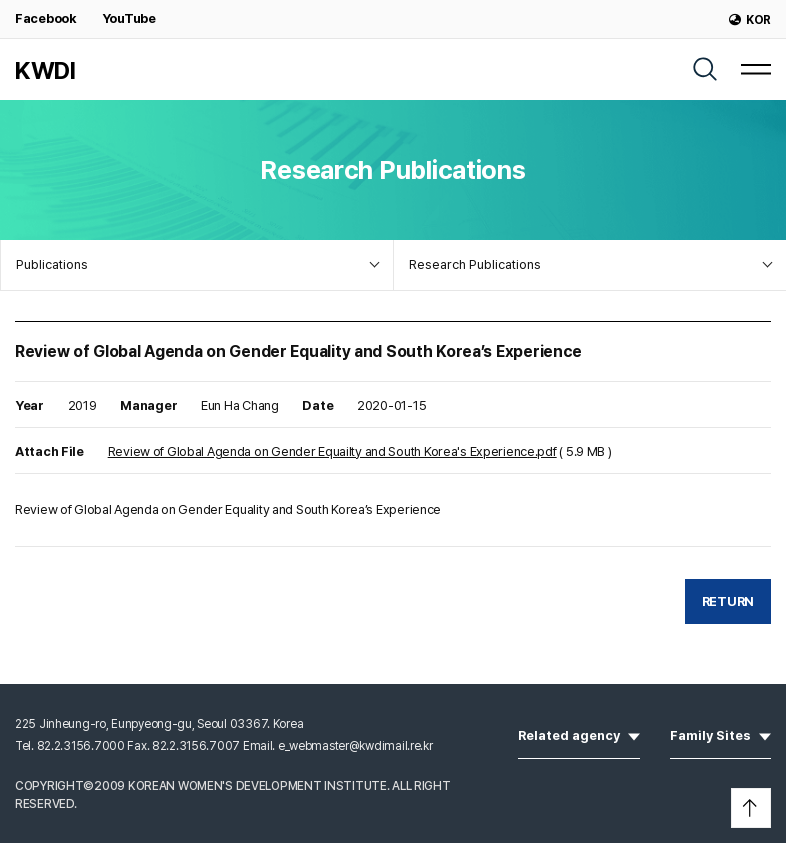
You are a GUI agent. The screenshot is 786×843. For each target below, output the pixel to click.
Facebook (46, 18)
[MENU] (756, 69)
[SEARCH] (705, 69)
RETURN (728, 601)
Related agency (579, 734)
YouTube (129, 18)
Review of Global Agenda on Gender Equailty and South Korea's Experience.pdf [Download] (332, 451)
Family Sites (720, 734)
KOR (750, 20)
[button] (751, 808)
